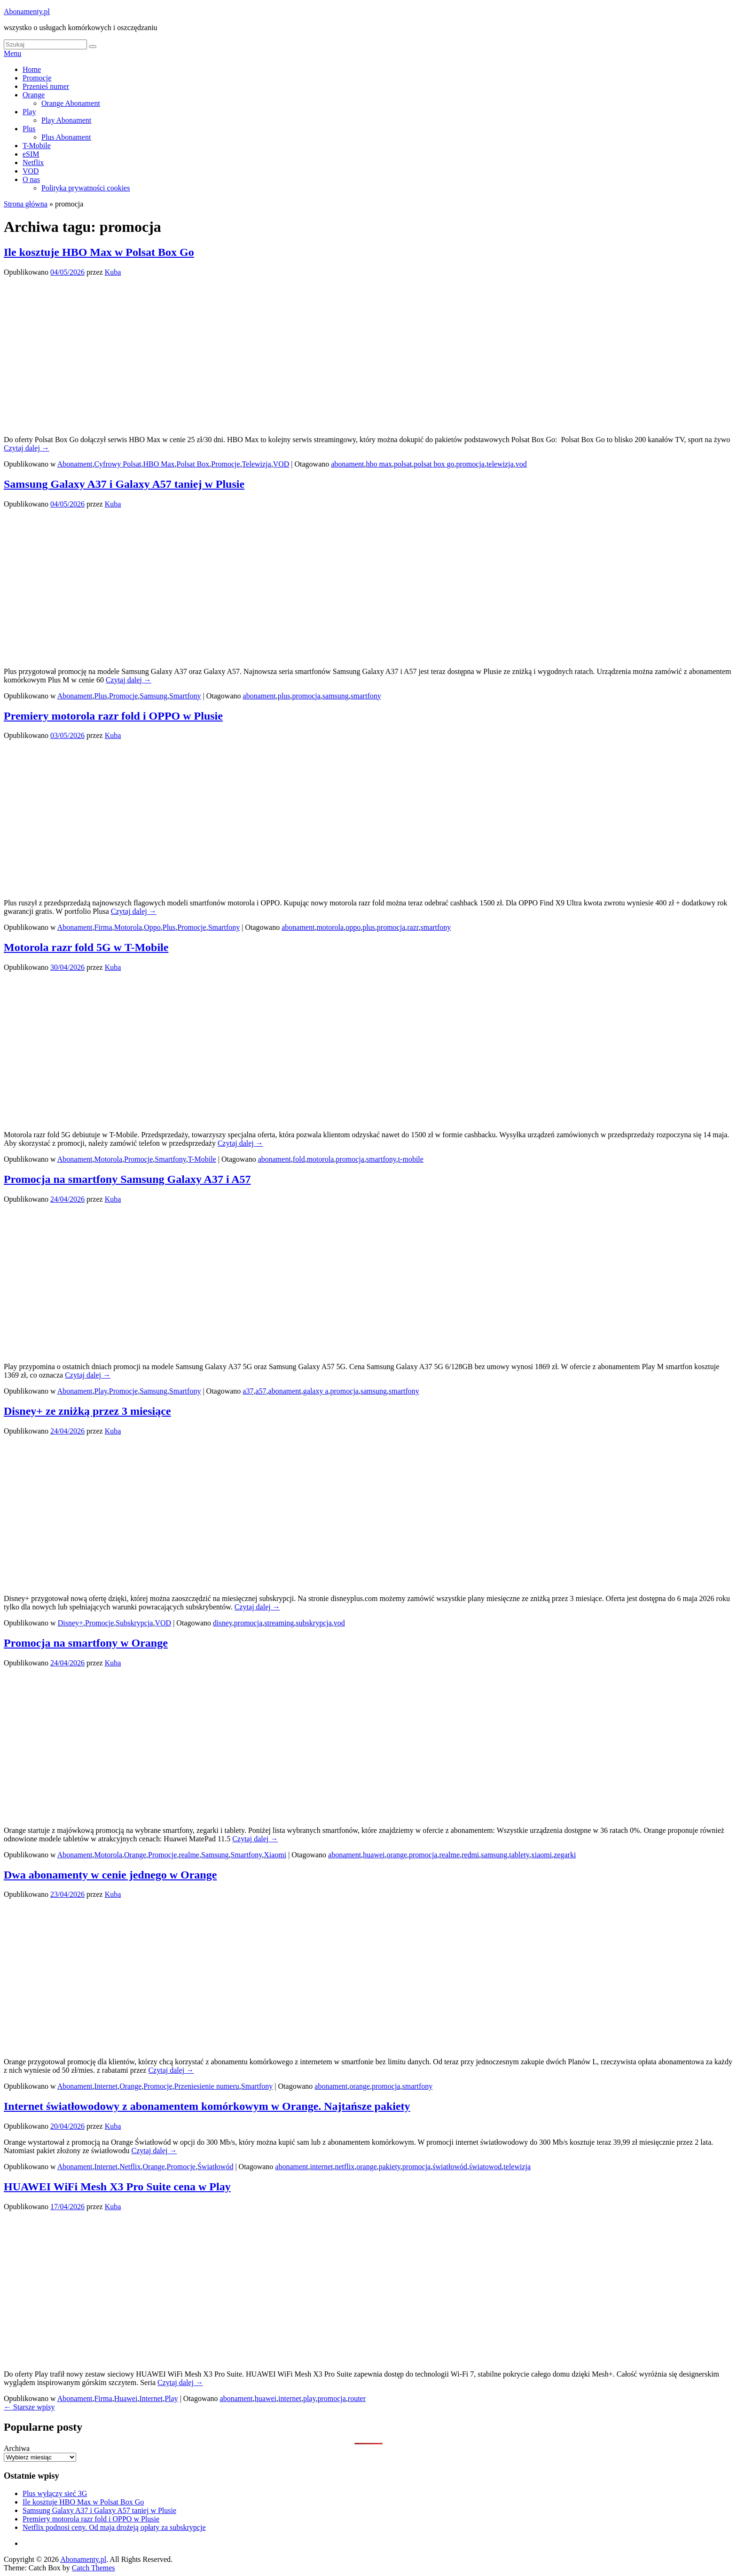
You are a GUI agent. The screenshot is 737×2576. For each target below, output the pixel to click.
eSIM (31, 154)
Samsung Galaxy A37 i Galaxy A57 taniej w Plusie (124, 484)
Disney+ (70, 1623)
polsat (403, 464)
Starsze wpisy (29, 2407)
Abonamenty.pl (27, 12)
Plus (29, 129)
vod (521, 464)
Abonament (75, 464)
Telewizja (256, 464)
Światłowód (215, 2167)
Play (29, 112)
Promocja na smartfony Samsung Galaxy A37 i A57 (127, 1179)
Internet (106, 2086)
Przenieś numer (46, 86)
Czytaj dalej (26, 448)
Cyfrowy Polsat (117, 464)
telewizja (500, 464)
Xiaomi (275, 1855)
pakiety (389, 2167)
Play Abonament (66, 120)
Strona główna (25, 204)
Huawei (126, 2398)
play (309, 2398)
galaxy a (316, 1391)
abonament (347, 464)
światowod (485, 2167)
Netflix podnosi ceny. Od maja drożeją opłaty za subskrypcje (114, 2527)
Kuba (113, 272)
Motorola (128, 927)
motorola (330, 927)
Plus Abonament (66, 137)
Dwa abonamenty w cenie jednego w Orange (110, 1875)
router (357, 2398)
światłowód (449, 2167)
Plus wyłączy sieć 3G (55, 2493)
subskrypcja (313, 1623)
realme (189, 1855)
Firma (103, 927)
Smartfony (185, 696)
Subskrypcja (134, 1623)
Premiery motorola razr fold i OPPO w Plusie (113, 716)
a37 (248, 1391)
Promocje (37, 78)
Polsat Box (193, 464)
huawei (373, 1855)
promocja (470, 464)
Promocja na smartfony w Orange (86, 1643)
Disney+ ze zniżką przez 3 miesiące (87, 1411)
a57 (260, 1391)
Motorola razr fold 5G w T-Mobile (86, 947)
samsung (335, 696)
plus (284, 696)
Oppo (152, 927)
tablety (519, 1855)
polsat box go (434, 464)
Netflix (33, 162)
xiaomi (541, 1855)
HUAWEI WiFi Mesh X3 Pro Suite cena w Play (117, 2186)
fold (299, 1159)
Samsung (153, 696)
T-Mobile (37, 146)
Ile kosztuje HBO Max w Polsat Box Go (99, 252)
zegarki (565, 1855)
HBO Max (158, 464)
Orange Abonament (70, 103)
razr (412, 927)
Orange (34, 95)
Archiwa (17, 2448)
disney (222, 1623)
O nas (31, 179)
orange (397, 1855)
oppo (353, 927)
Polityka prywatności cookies (85, 188)
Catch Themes (93, 2568)
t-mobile (410, 1159)
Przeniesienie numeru (206, 2086)
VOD (31, 171)
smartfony (366, 696)
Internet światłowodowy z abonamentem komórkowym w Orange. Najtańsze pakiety (207, 2106)
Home (32, 69)
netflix (344, 2167)
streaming (279, 1623)
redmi (470, 1855)
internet (321, 2167)
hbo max (379, 464)
